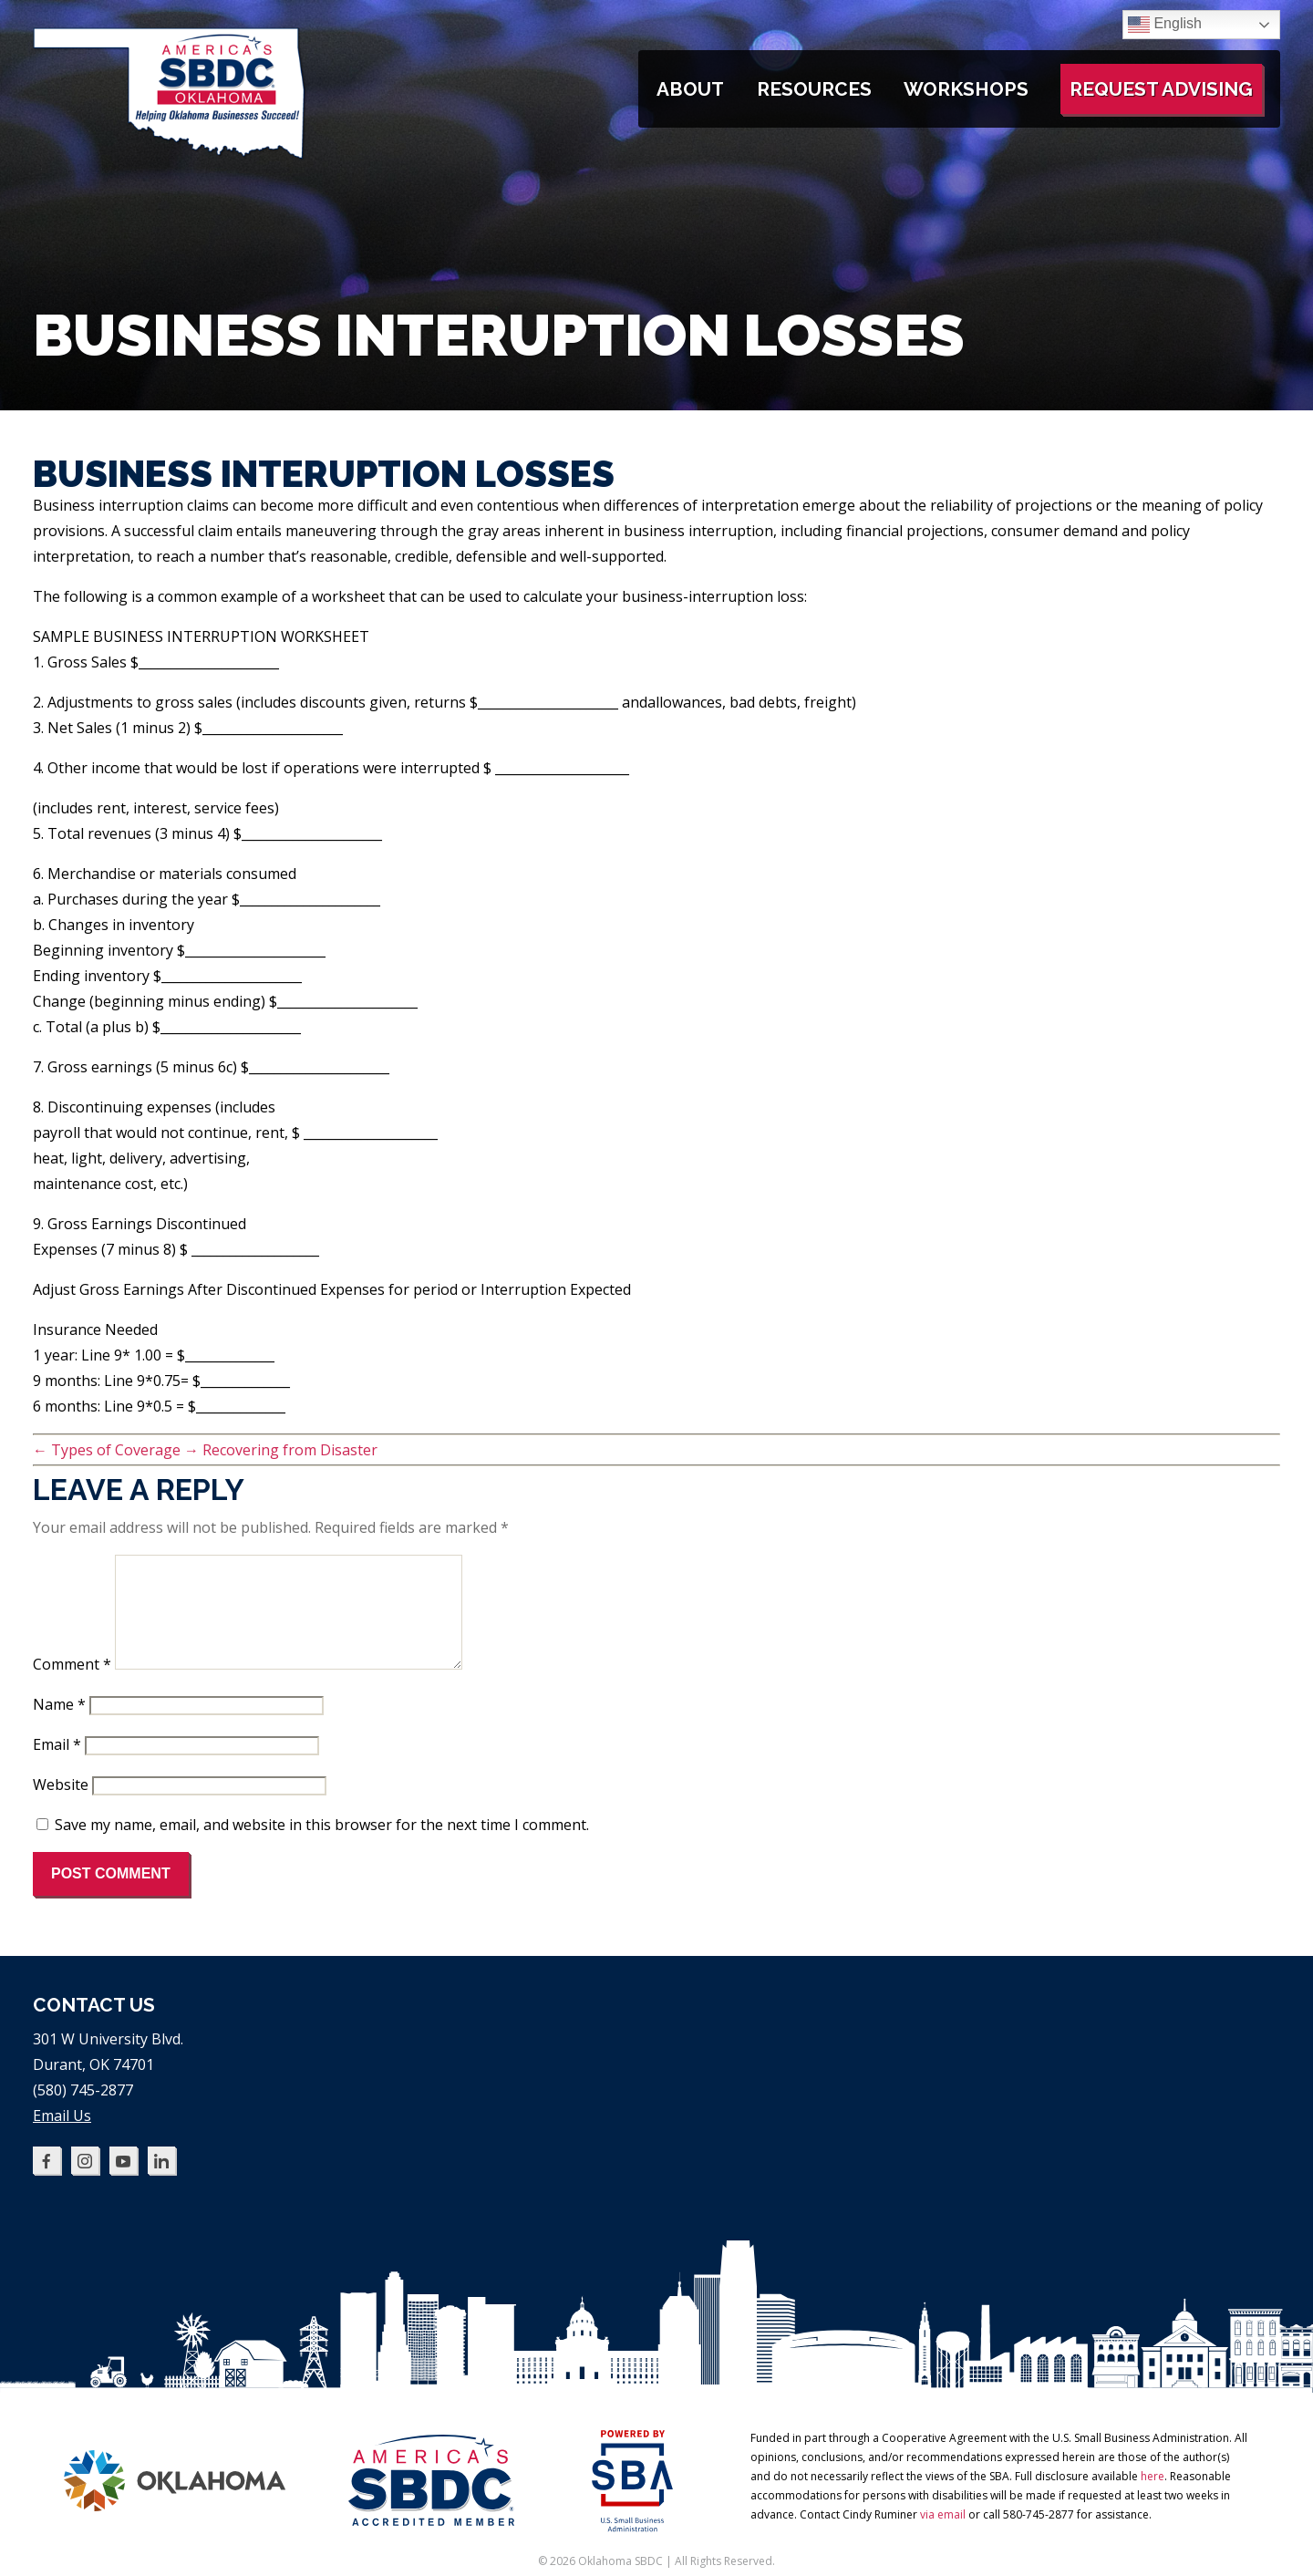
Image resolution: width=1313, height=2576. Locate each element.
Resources (814, 89)
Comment (72, 1686)
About (690, 89)
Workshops (966, 89)
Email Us (62, 2137)
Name (59, 1726)
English (1165, 25)
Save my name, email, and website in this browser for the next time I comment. (322, 1846)
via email (943, 2536)
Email (57, 1766)
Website (60, 1806)
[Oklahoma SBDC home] (169, 155)
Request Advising (1161, 89)
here (1152, 2498)
